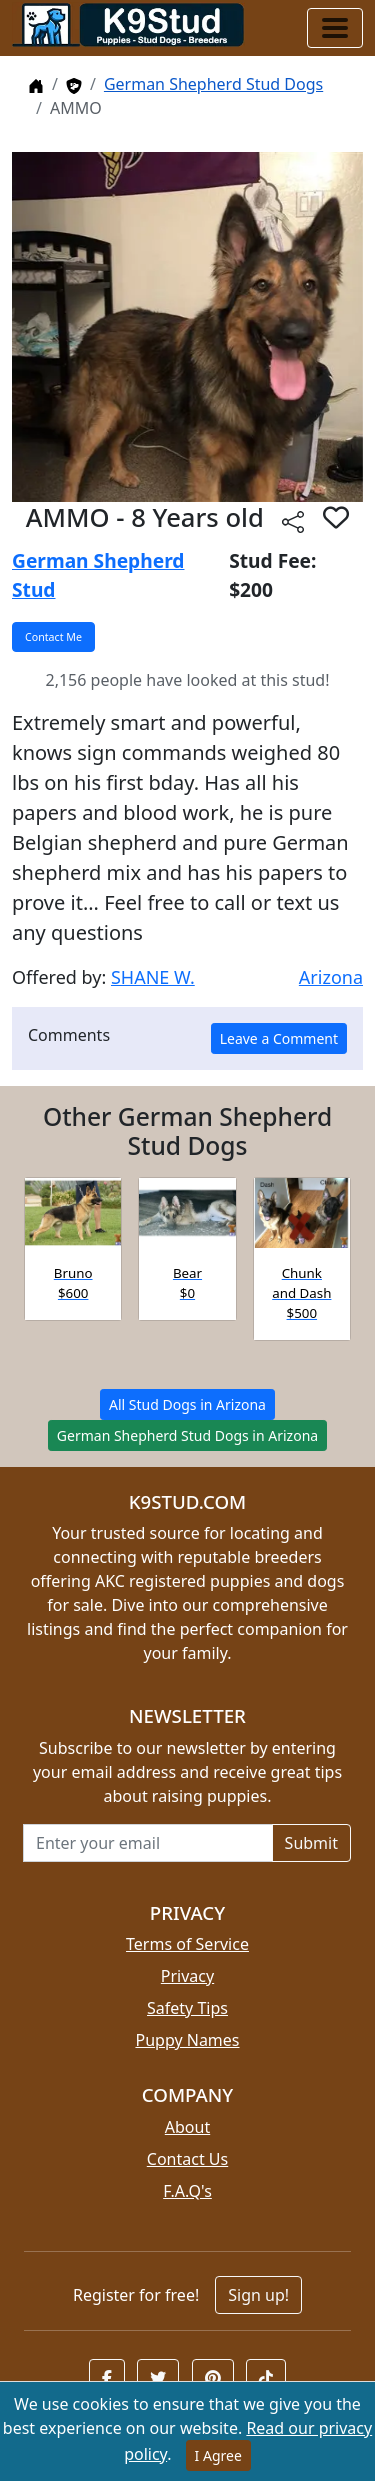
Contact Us (187, 2159)
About (187, 2127)
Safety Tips (187, 2008)
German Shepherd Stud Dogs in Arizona (187, 1435)
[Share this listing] (293, 520)
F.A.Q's (187, 2191)
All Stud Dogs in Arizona (187, 1404)
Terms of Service (187, 1944)
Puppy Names (187, 2040)
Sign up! (258, 2295)
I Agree (218, 2455)
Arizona (331, 977)
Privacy (187, 1976)
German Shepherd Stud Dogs (213, 84)
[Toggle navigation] (335, 28)
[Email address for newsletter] (148, 1843)
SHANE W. (153, 977)
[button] (336, 517)
